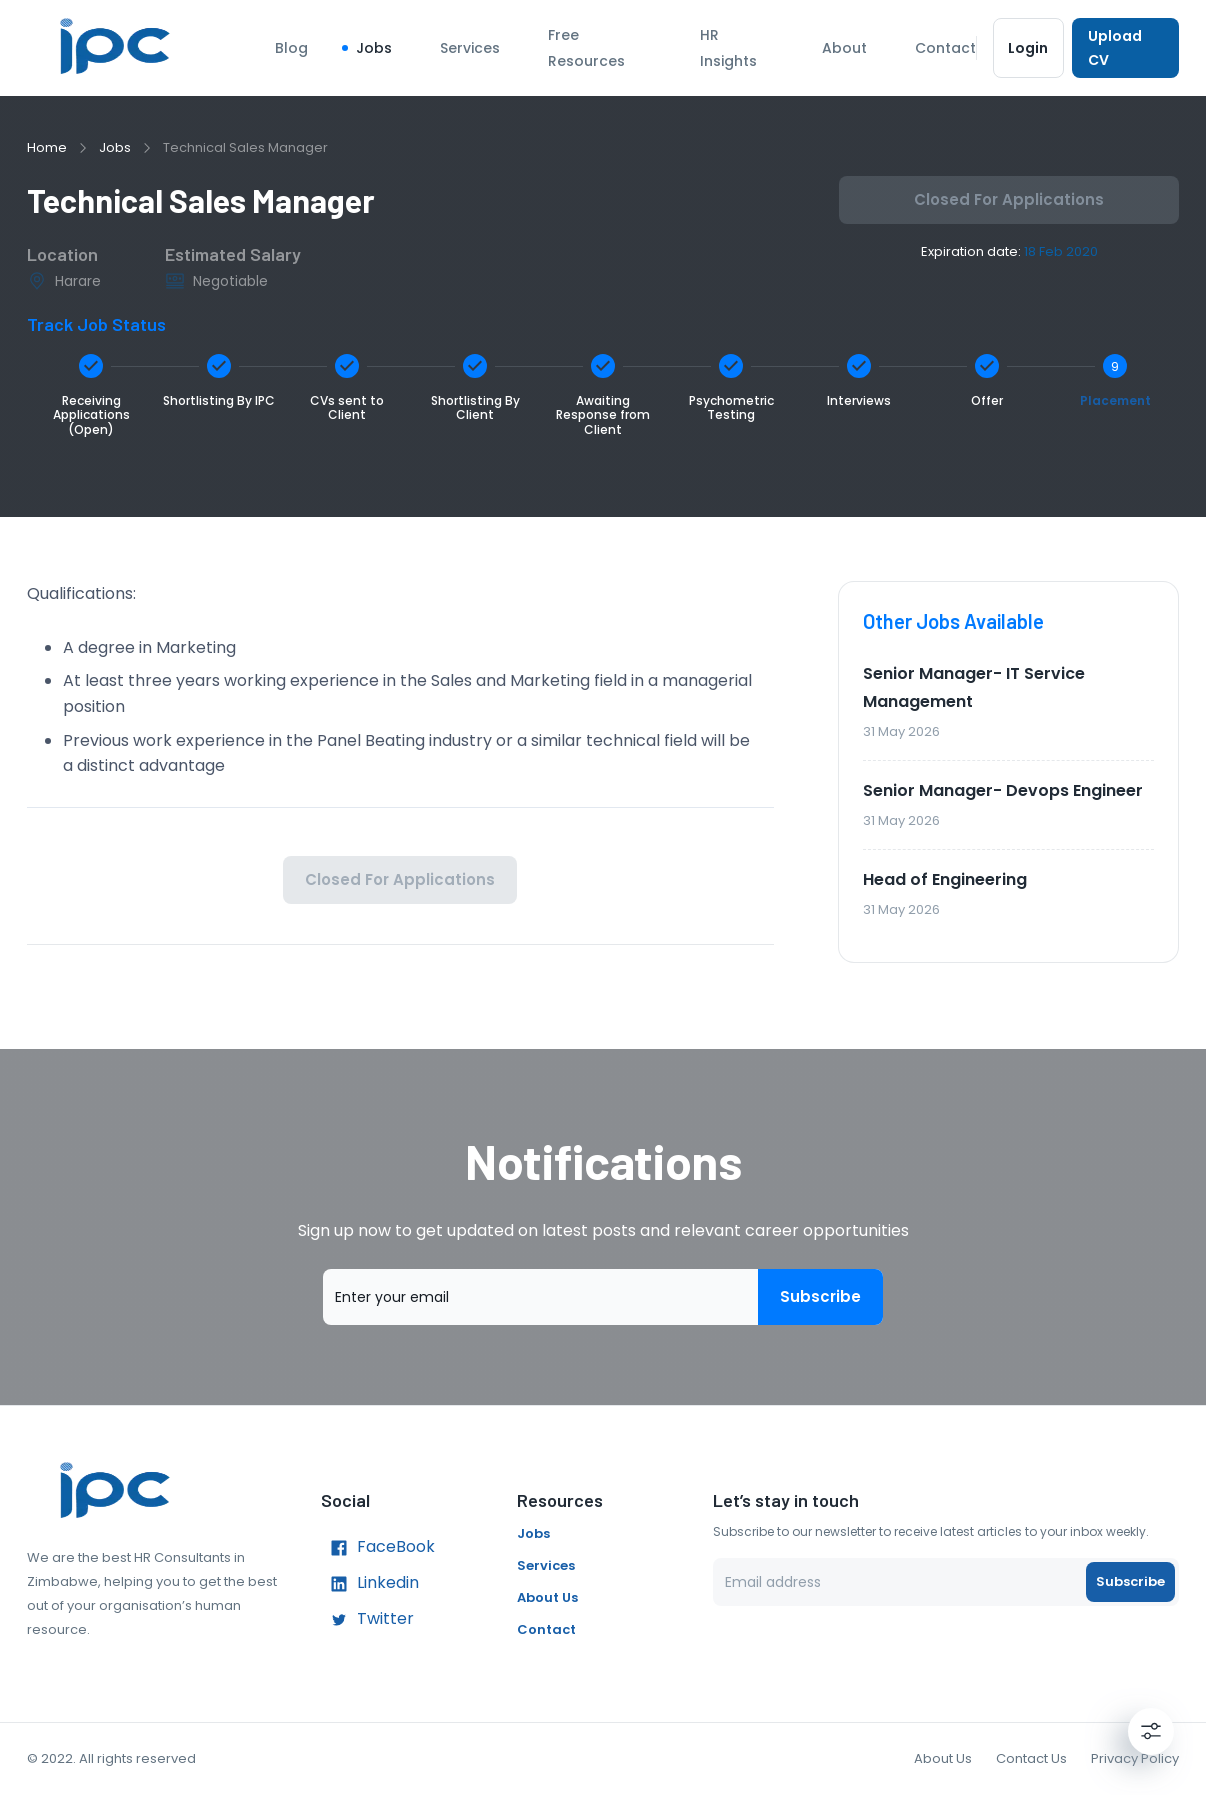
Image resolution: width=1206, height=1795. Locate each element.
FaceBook (378, 1548)
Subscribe (820, 1297)
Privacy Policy (1135, 1758)
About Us (547, 1597)
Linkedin (370, 1584)
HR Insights (728, 48)
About (844, 48)
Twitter (367, 1620)
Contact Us (1031, 1758)
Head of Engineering (945, 879)
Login (1028, 48)
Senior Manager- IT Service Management (974, 687)
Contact (945, 48)
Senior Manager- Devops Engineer (1003, 790)
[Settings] (1151, 1731)
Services (470, 48)
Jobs (374, 48)
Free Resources (586, 48)
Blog (291, 48)
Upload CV (1125, 48)
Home (47, 147)
